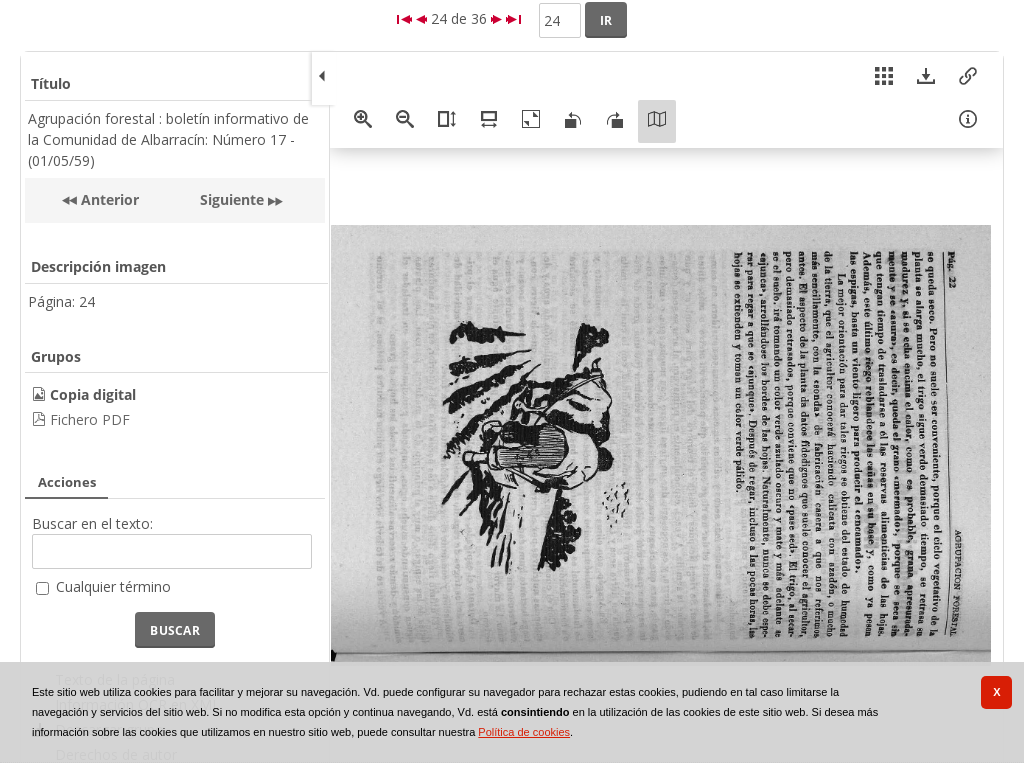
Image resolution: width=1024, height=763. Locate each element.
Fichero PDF (90, 419)
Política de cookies (524, 732)
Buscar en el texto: (92, 523)
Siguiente (232, 199)
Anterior (108, 199)
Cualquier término (113, 586)
